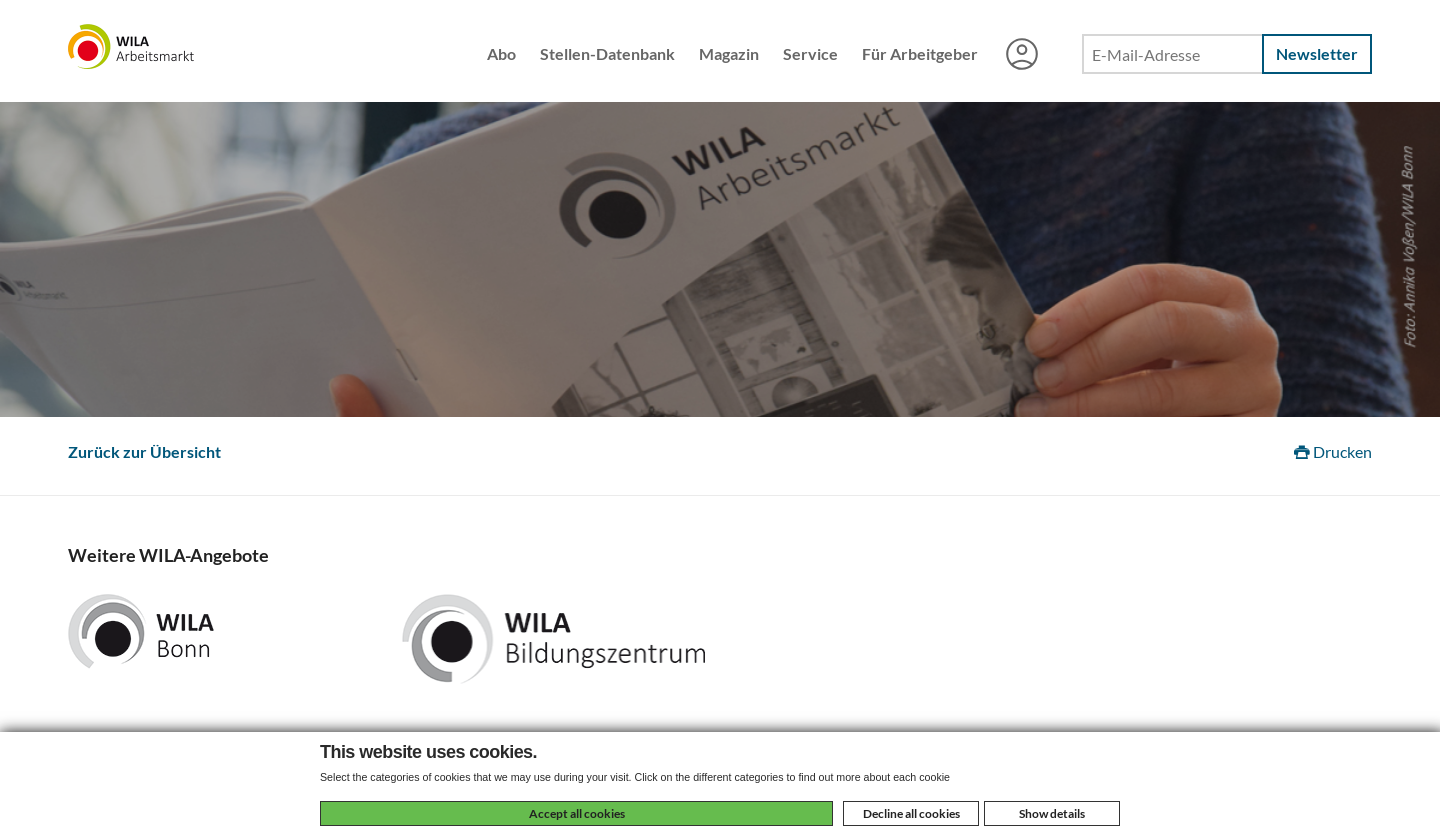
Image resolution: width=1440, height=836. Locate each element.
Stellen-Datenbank (607, 53)
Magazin (729, 53)
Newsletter (1317, 53)
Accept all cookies (577, 813)
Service (810, 53)
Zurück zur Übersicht (144, 451)
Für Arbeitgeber (920, 53)
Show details (1052, 813)
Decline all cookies (911, 813)
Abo (501, 53)
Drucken (1333, 451)
